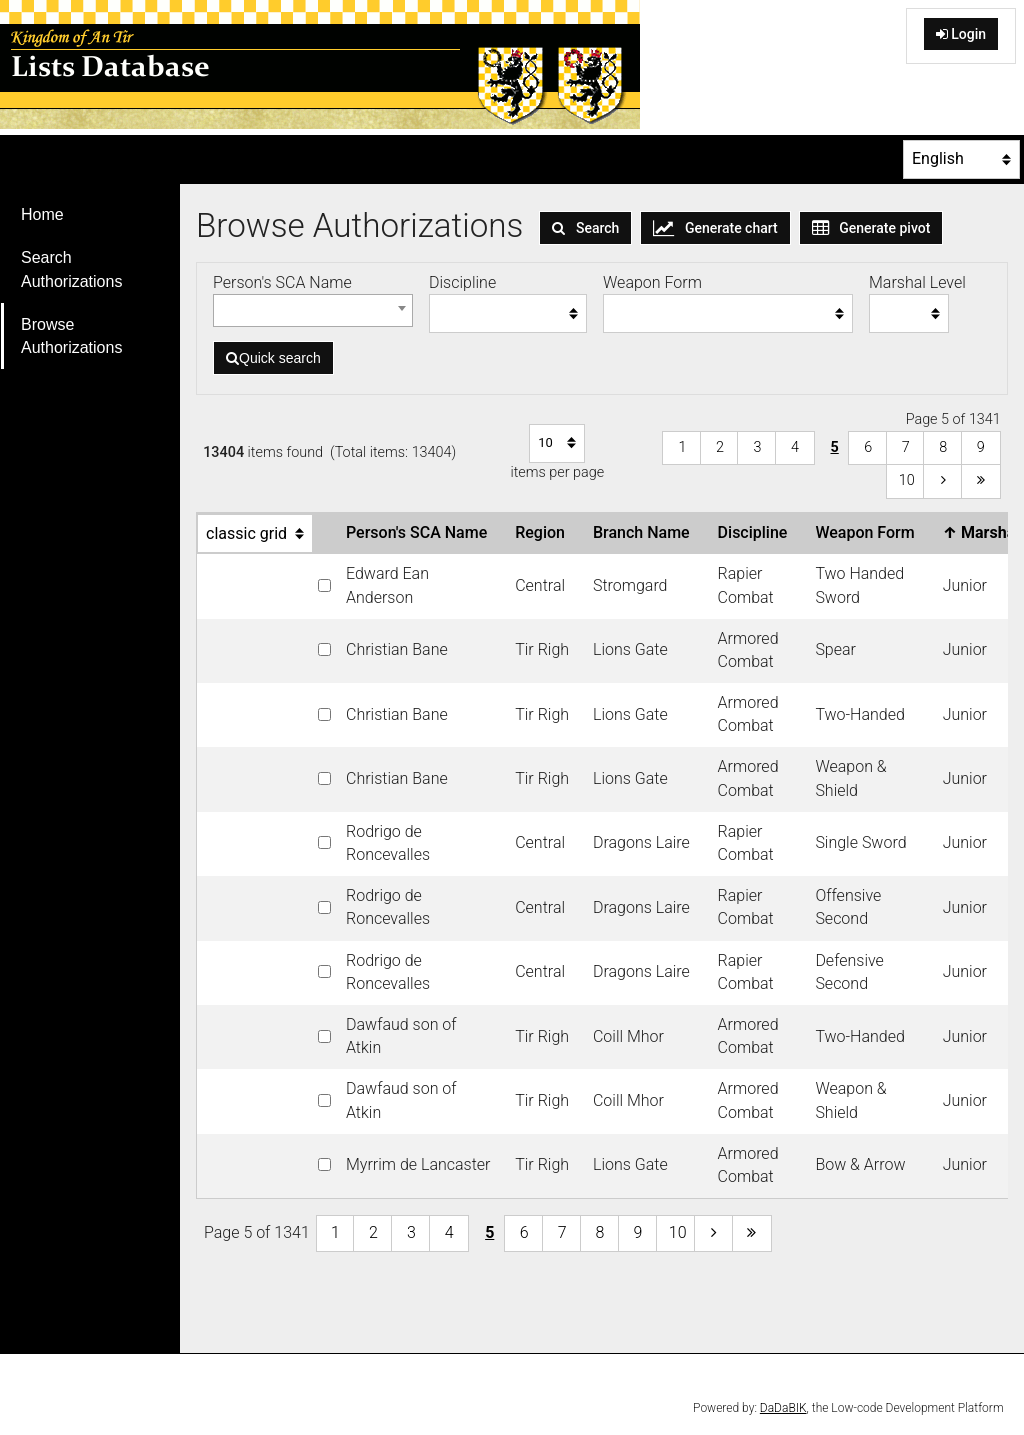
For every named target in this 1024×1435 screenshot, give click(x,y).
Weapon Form (868, 532)
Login (961, 34)
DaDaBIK (783, 1408)
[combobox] (313, 310)
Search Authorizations (71, 269)
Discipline (757, 532)
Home (42, 214)
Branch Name (645, 532)
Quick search (273, 358)
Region (544, 532)
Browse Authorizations (71, 336)
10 (907, 480)
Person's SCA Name (420, 532)
